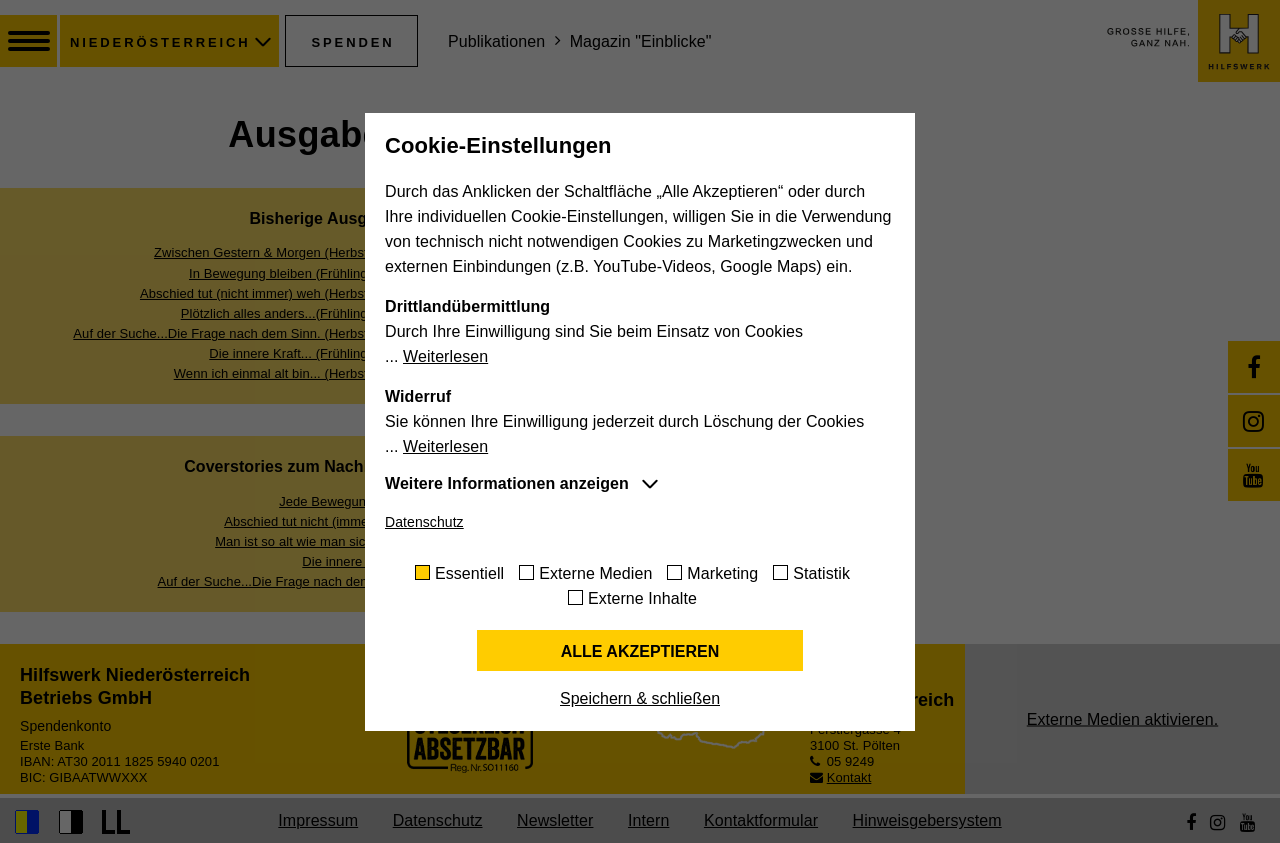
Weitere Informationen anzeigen (507, 483)
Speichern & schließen (640, 698)
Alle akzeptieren (640, 651)
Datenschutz (424, 522)
